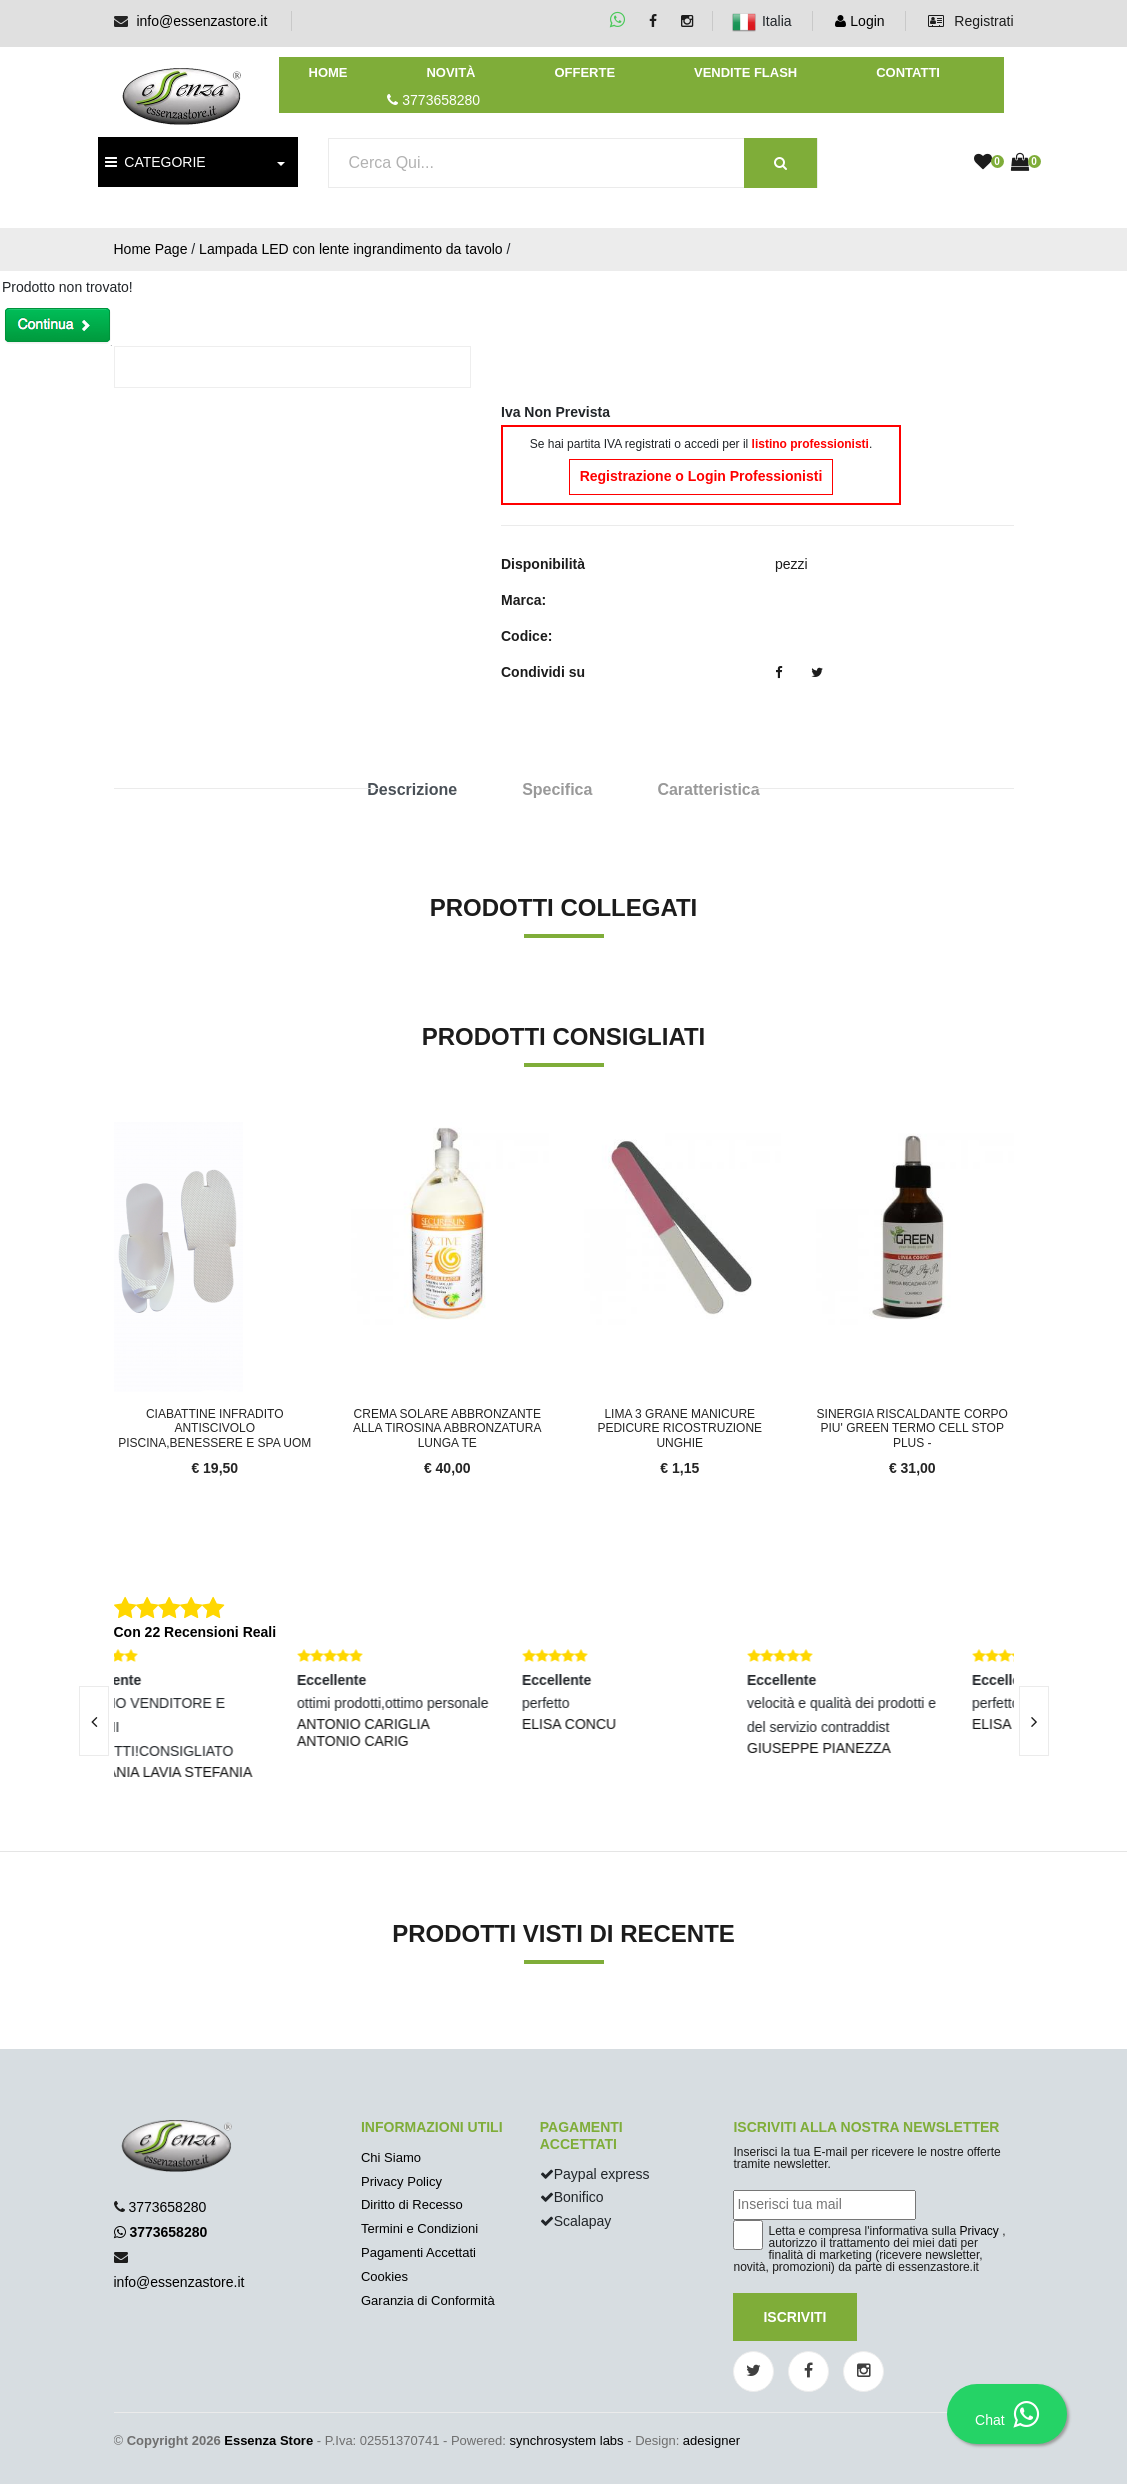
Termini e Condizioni (419, 2228)
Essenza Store (268, 2440)
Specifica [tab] (557, 789)
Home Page (151, 249)
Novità (450, 72)
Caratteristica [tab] (708, 789)
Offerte (584, 72)
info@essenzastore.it (201, 21)
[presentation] (94, 1721)
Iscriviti (794, 2317)
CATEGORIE (155, 162)
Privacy (979, 2231)
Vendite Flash (745, 72)
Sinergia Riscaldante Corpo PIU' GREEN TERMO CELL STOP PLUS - (912, 1428)
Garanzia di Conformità (428, 2300)
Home (328, 72)
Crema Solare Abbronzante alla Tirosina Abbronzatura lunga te (447, 1428)
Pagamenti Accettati (418, 2252)
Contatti (908, 72)
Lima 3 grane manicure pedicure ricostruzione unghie (679, 1428)
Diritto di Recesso (412, 2204)
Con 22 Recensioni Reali (195, 1632)
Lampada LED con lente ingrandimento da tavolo (351, 249)
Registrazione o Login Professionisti (701, 476)
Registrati (970, 21)
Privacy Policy (401, 2181)
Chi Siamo (391, 2157)
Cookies (384, 2276)
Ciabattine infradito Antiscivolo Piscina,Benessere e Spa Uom (214, 1428)
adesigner (711, 2440)
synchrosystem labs (566, 2440)
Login (859, 21)
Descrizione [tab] (412, 789)
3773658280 (167, 2207)
